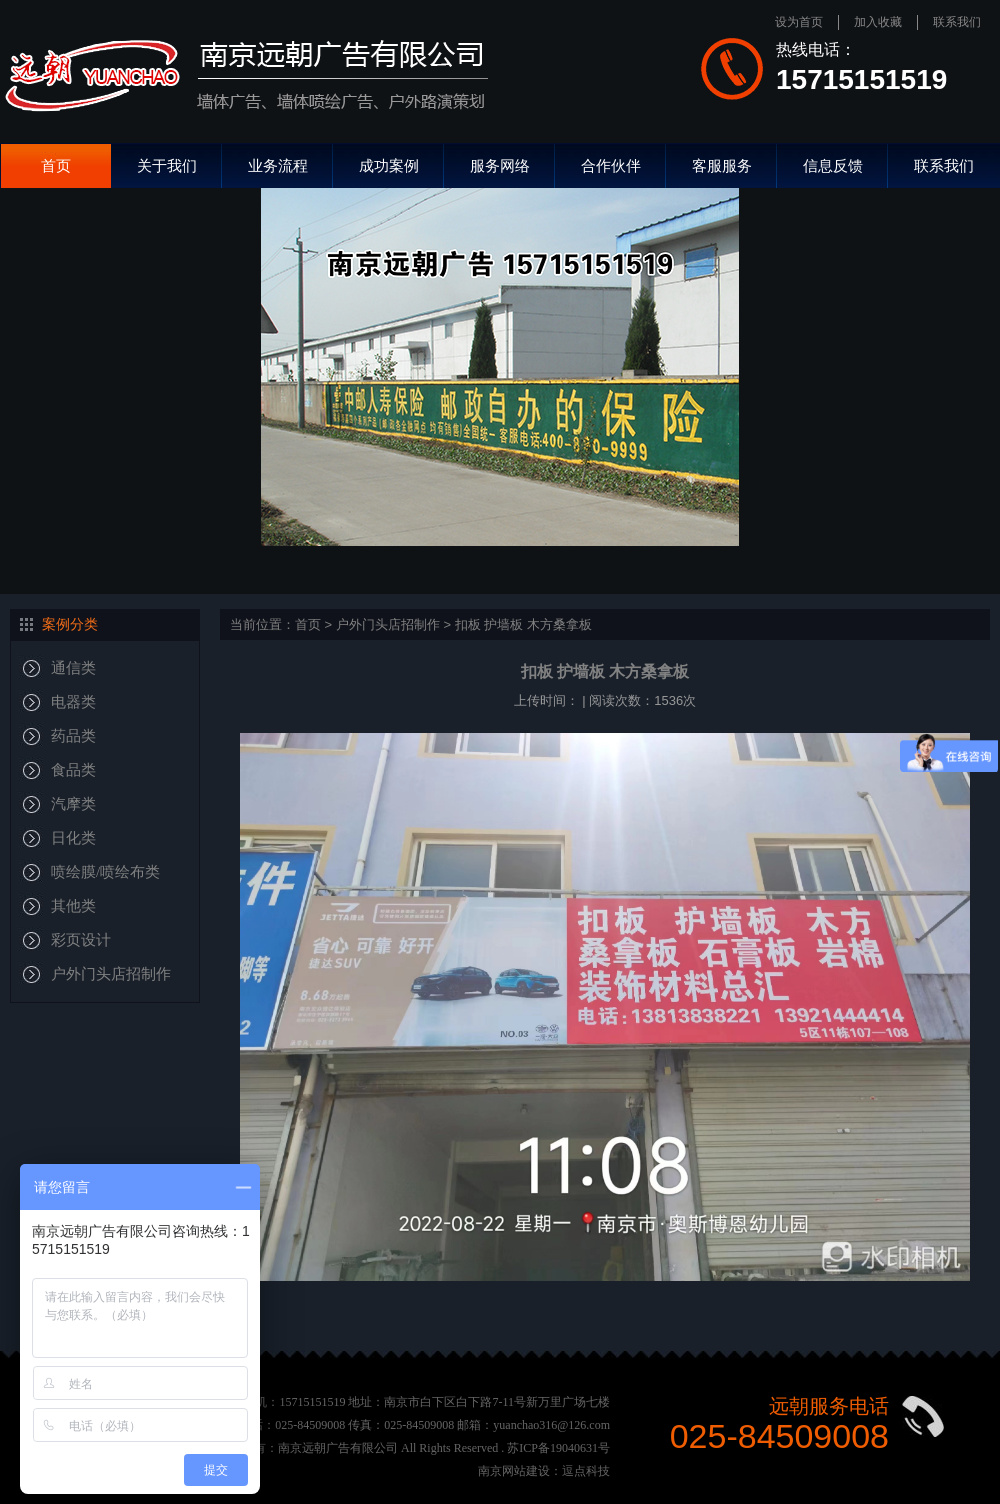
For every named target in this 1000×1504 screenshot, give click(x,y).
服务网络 (500, 165)
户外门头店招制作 (388, 624)
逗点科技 (586, 1471)
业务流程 (278, 165)
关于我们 (167, 165)
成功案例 (389, 165)
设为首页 (799, 22)
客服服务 (722, 165)
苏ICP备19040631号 (558, 1448)
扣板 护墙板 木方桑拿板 (523, 624)
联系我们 (957, 22)
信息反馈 (833, 165)
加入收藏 (878, 22)
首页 (56, 165)
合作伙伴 (611, 165)
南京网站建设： (520, 1471)
